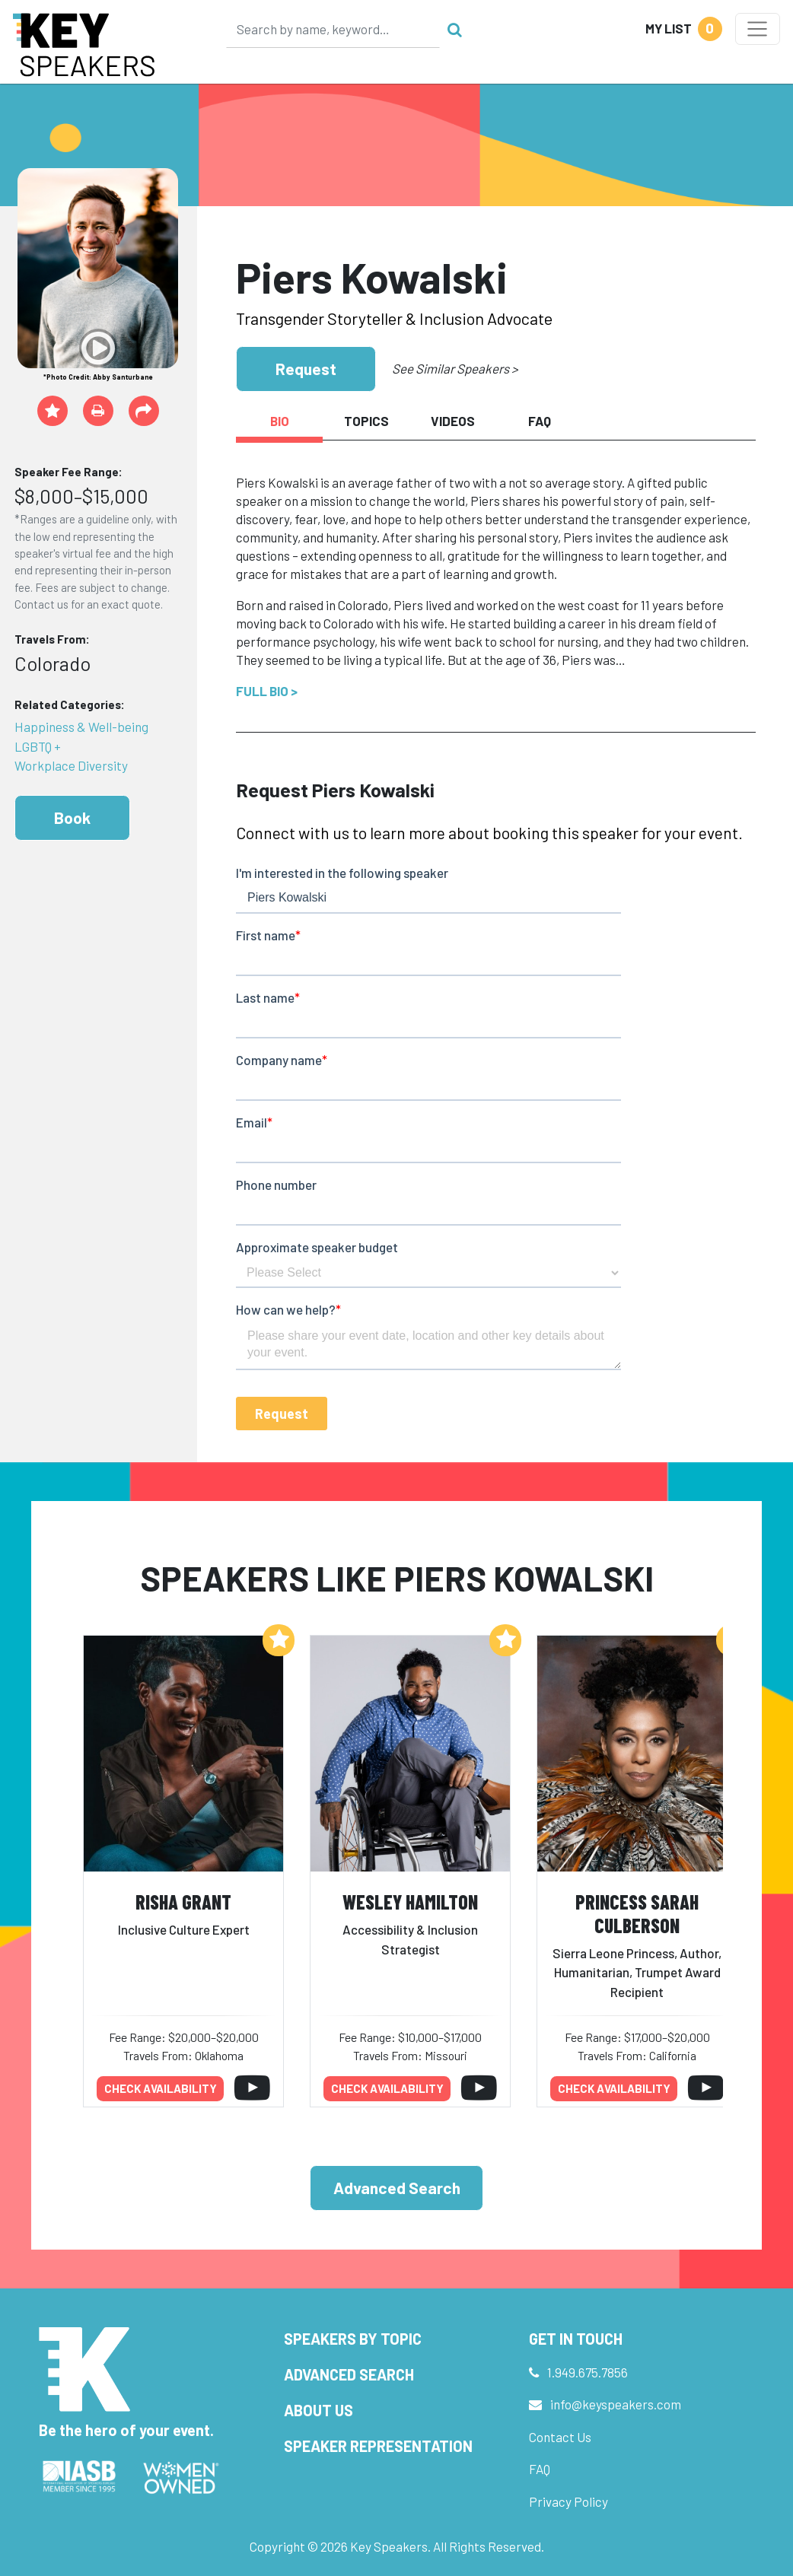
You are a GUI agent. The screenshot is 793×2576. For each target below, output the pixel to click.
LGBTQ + (37, 746)
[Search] (333, 29)
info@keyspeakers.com (615, 2404)
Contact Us (560, 2436)
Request (305, 368)
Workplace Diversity (71, 765)
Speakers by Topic (353, 2339)
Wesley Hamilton (410, 1901)
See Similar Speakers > (455, 368)
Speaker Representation (378, 2446)
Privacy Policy (568, 2501)
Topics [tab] (366, 420)
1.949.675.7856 (587, 2372)
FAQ (539, 2468)
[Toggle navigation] (757, 29)
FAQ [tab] (539, 420)
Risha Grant (183, 1901)
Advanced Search (396, 2187)
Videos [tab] (453, 420)
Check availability (160, 2088)
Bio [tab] (279, 420)
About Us (318, 2410)
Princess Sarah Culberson (637, 1913)
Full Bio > (267, 690)
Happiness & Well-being (81, 726)
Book (72, 817)
